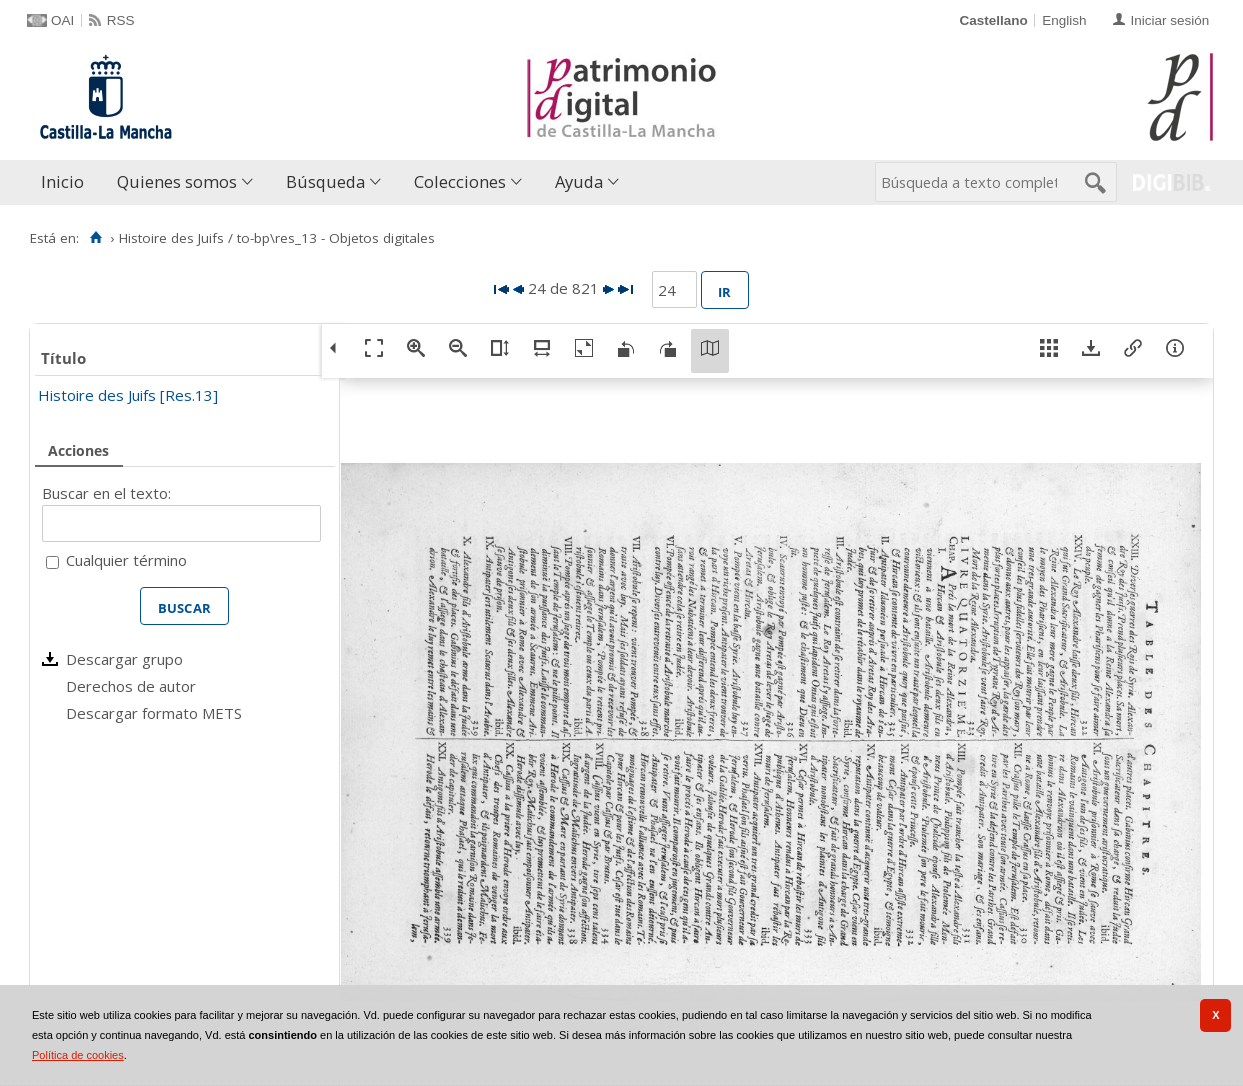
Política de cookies (78, 1055)
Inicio (62, 181)
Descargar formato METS (154, 713)
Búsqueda (325, 181)
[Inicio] (95, 238)
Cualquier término (126, 560)
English (1064, 20)
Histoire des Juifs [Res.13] (128, 395)
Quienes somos (177, 181)
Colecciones (460, 181)
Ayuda (579, 181)
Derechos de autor (131, 686)
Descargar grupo (124, 659)
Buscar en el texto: (106, 493)
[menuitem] (67, 182)
